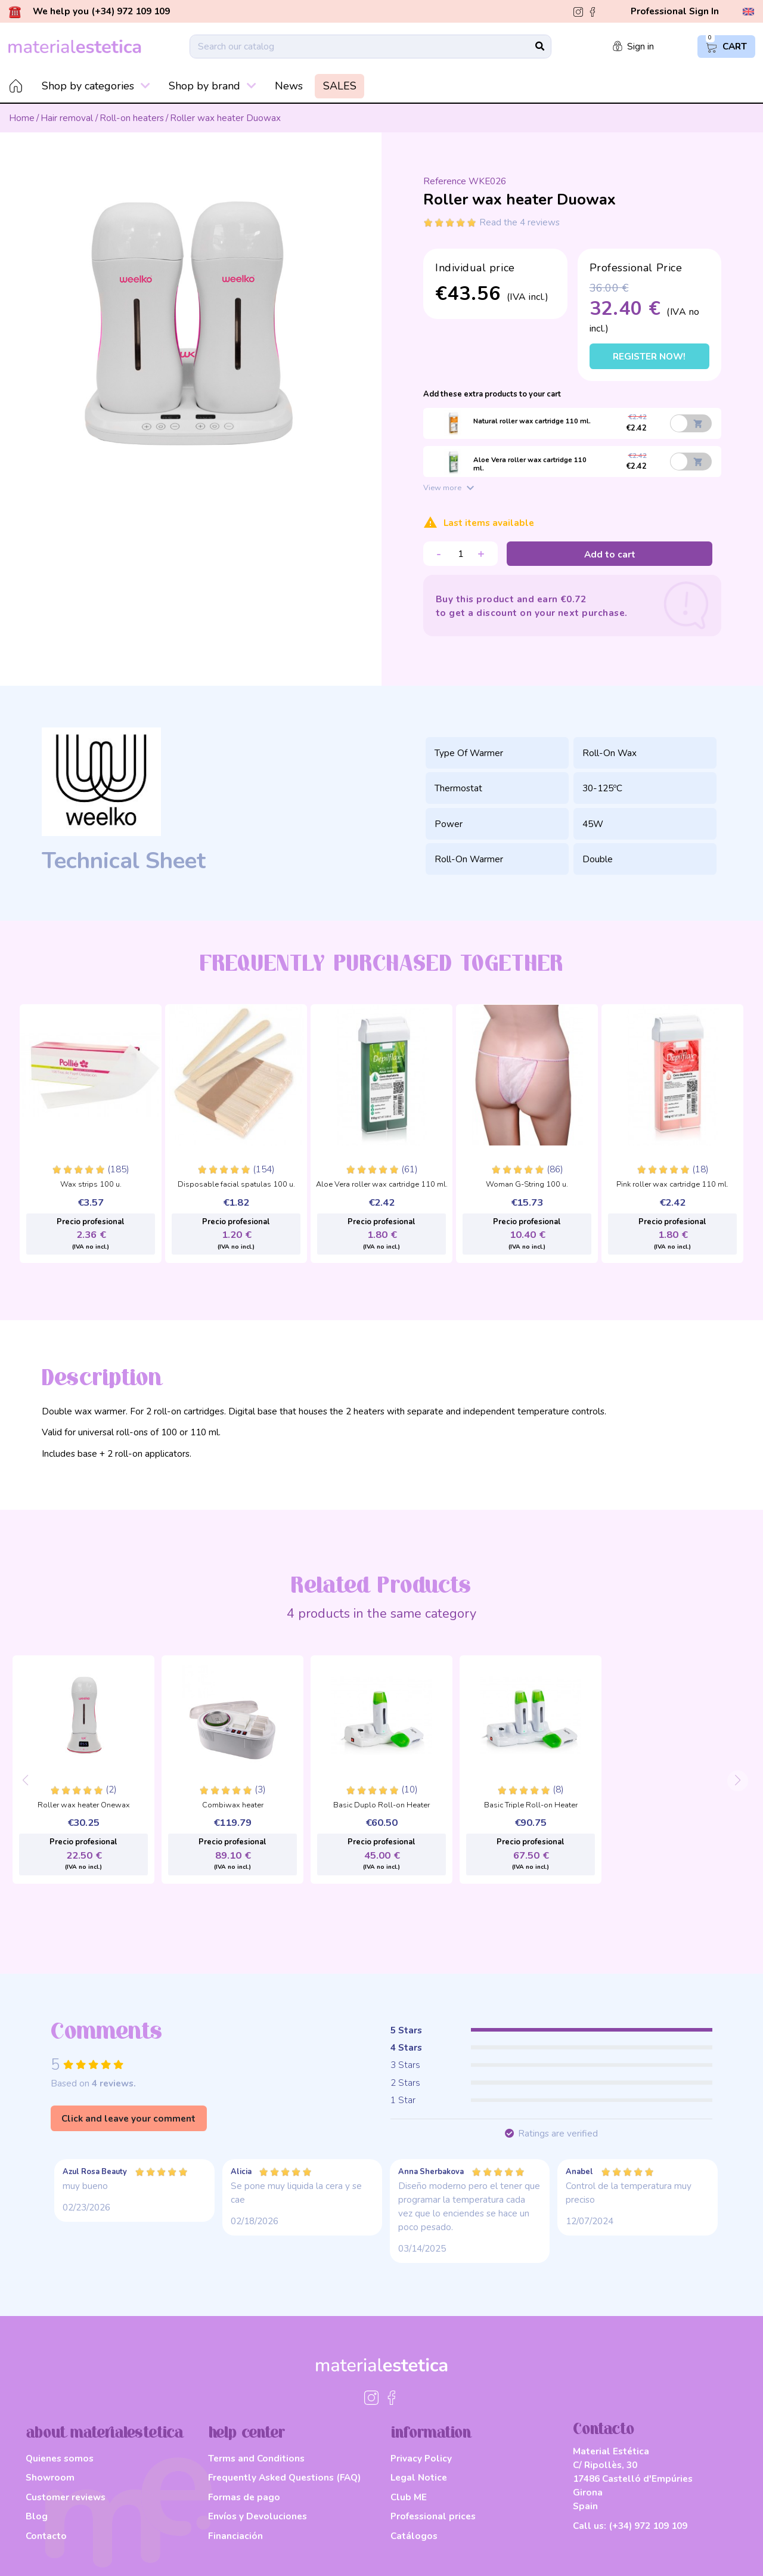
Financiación (235, 2535)
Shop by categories (96, 86)
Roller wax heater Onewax (84, 1805)
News (289, 86)
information (431, 2433)
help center (247, 2433)
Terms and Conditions (256, 2458)
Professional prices (433, 2516)
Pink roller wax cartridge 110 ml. (672, 1185)
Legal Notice (418, 2477)
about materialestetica (104, 2433)
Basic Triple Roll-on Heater (531, 1805)
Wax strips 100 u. (91, 1185)
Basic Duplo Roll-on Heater (381, 1805)
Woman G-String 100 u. (527, 1185)
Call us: (630, 2525)
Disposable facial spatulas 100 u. (236, 1185)
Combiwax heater (232, 1805)
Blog (37, 2516)
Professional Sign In (675, 11)
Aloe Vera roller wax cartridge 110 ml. (382, 1185)
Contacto (46, 2535)
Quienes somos (60, 2458)
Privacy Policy (421, 2458)
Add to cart (609, 554)
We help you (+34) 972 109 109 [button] (89, 11)
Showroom (50, 2477)
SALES (339, 86)
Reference (444, 181)
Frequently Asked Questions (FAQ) (284, 2477)
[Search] (370, 46)
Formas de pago (244, 2497)
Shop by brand (212, 86)
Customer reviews (66, 2497)
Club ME (408, 2497)
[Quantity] (460, 553)
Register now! (649, 356)
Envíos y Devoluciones (257, 2516)
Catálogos (414, 2535)
